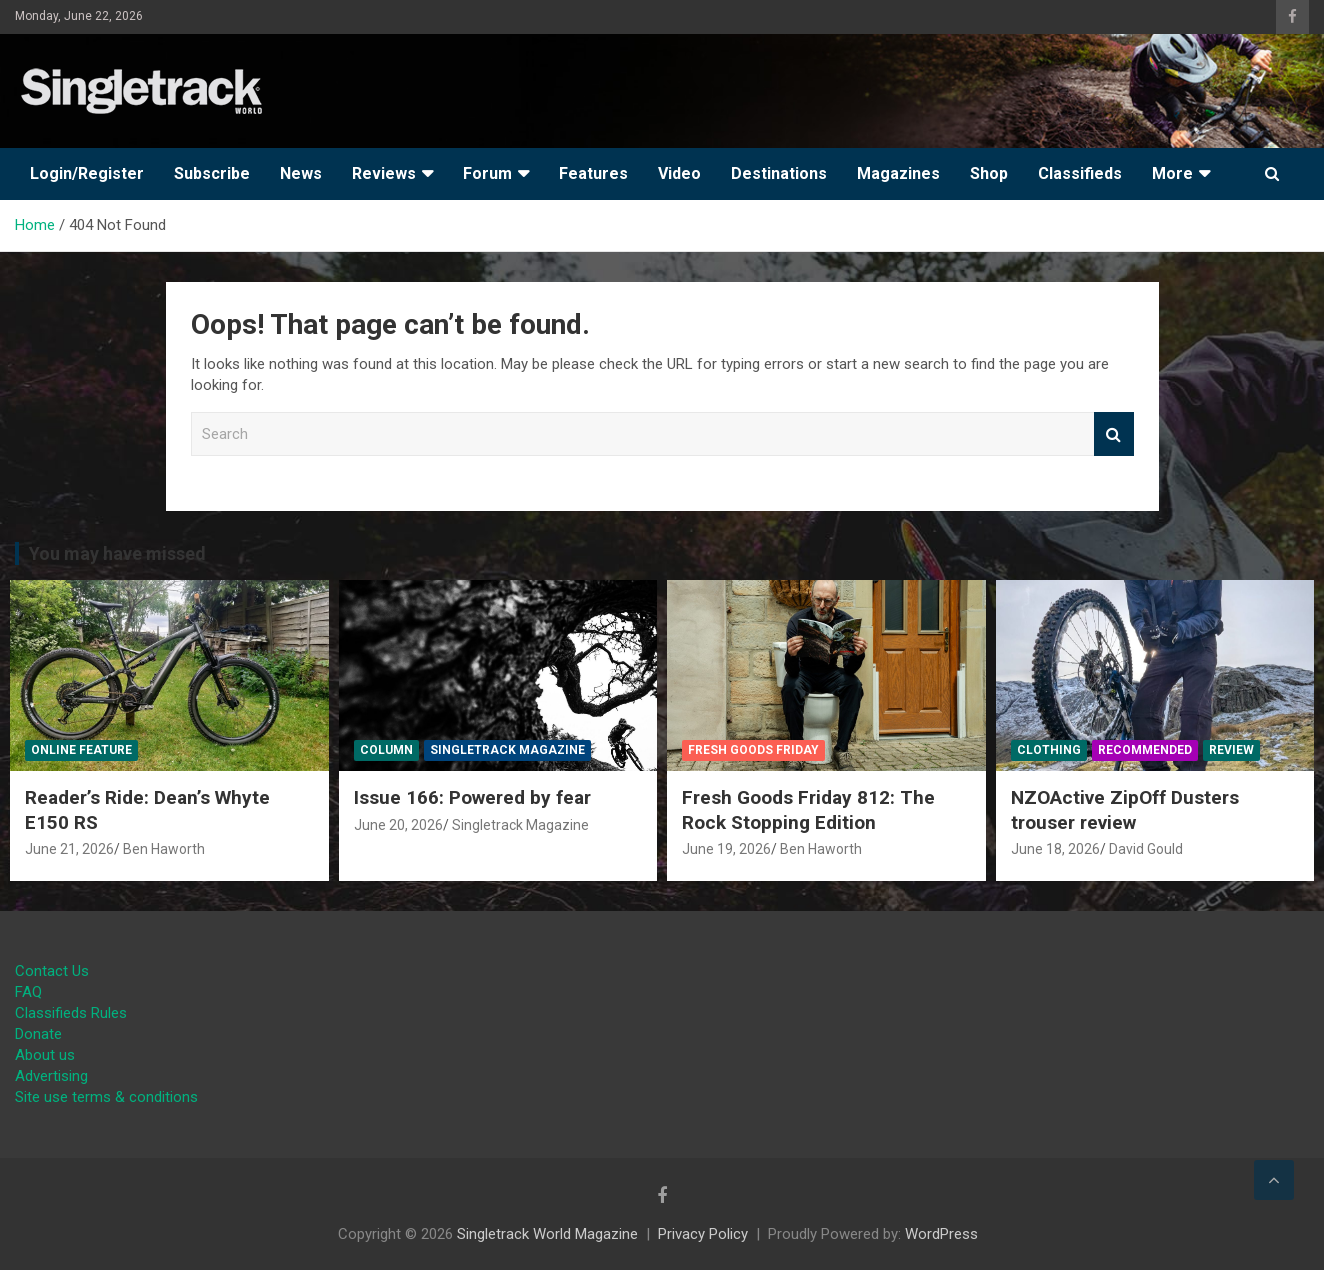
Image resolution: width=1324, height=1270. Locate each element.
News (301, 173)
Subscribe (212, 173)
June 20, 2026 (398, 825)
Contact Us (52, 971)
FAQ (28, 992)
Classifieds (1080, 173)
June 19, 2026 (726, 849)
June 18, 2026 (1055, 849)
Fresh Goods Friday (753, 750)
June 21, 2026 (69, 849)
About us (45, 1055)
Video (679, 173)
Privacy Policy (703, 1234)
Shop (989, 173)
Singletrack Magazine (507, 750)
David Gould (1146, 849)
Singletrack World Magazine (547, 1234)
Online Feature (81, 750)
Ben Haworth (164, 849)
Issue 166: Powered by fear (472, 797)
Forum (487, 173)
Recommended (1145, 750)
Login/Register (87, 173)
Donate (38, 1034)
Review (1231, 750)
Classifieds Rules (71, 1013)
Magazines (898, 173)
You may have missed (117, 553)
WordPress (941, 1234)
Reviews (384, 173)
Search (1114, 434)
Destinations (779, 173)
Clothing (1049, 750)
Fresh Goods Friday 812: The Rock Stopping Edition (808, 810)
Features (593, 173)
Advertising (51, 1076)
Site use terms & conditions (106, 1097)
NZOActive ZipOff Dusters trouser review (1125, 810)
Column (386, 750)
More (1172, 173)
